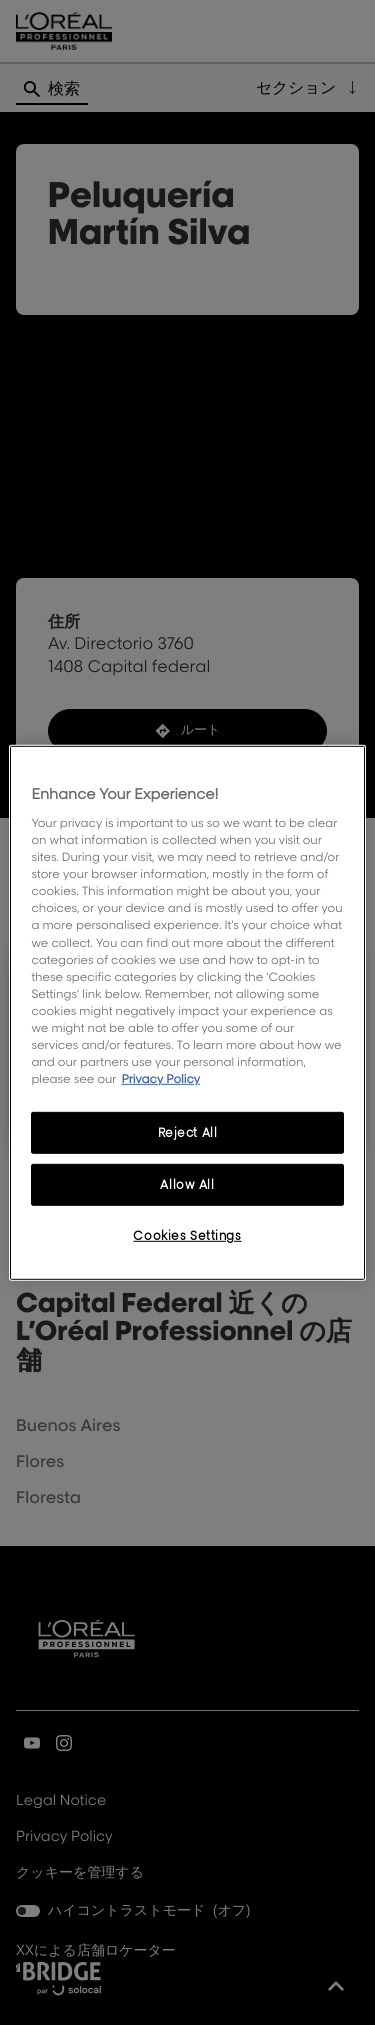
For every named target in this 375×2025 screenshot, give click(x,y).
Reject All (188, 1132)
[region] (187, 1012)
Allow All (187, 1184)
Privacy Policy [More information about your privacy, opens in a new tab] (160, 1078)
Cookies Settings (187, 1235)
